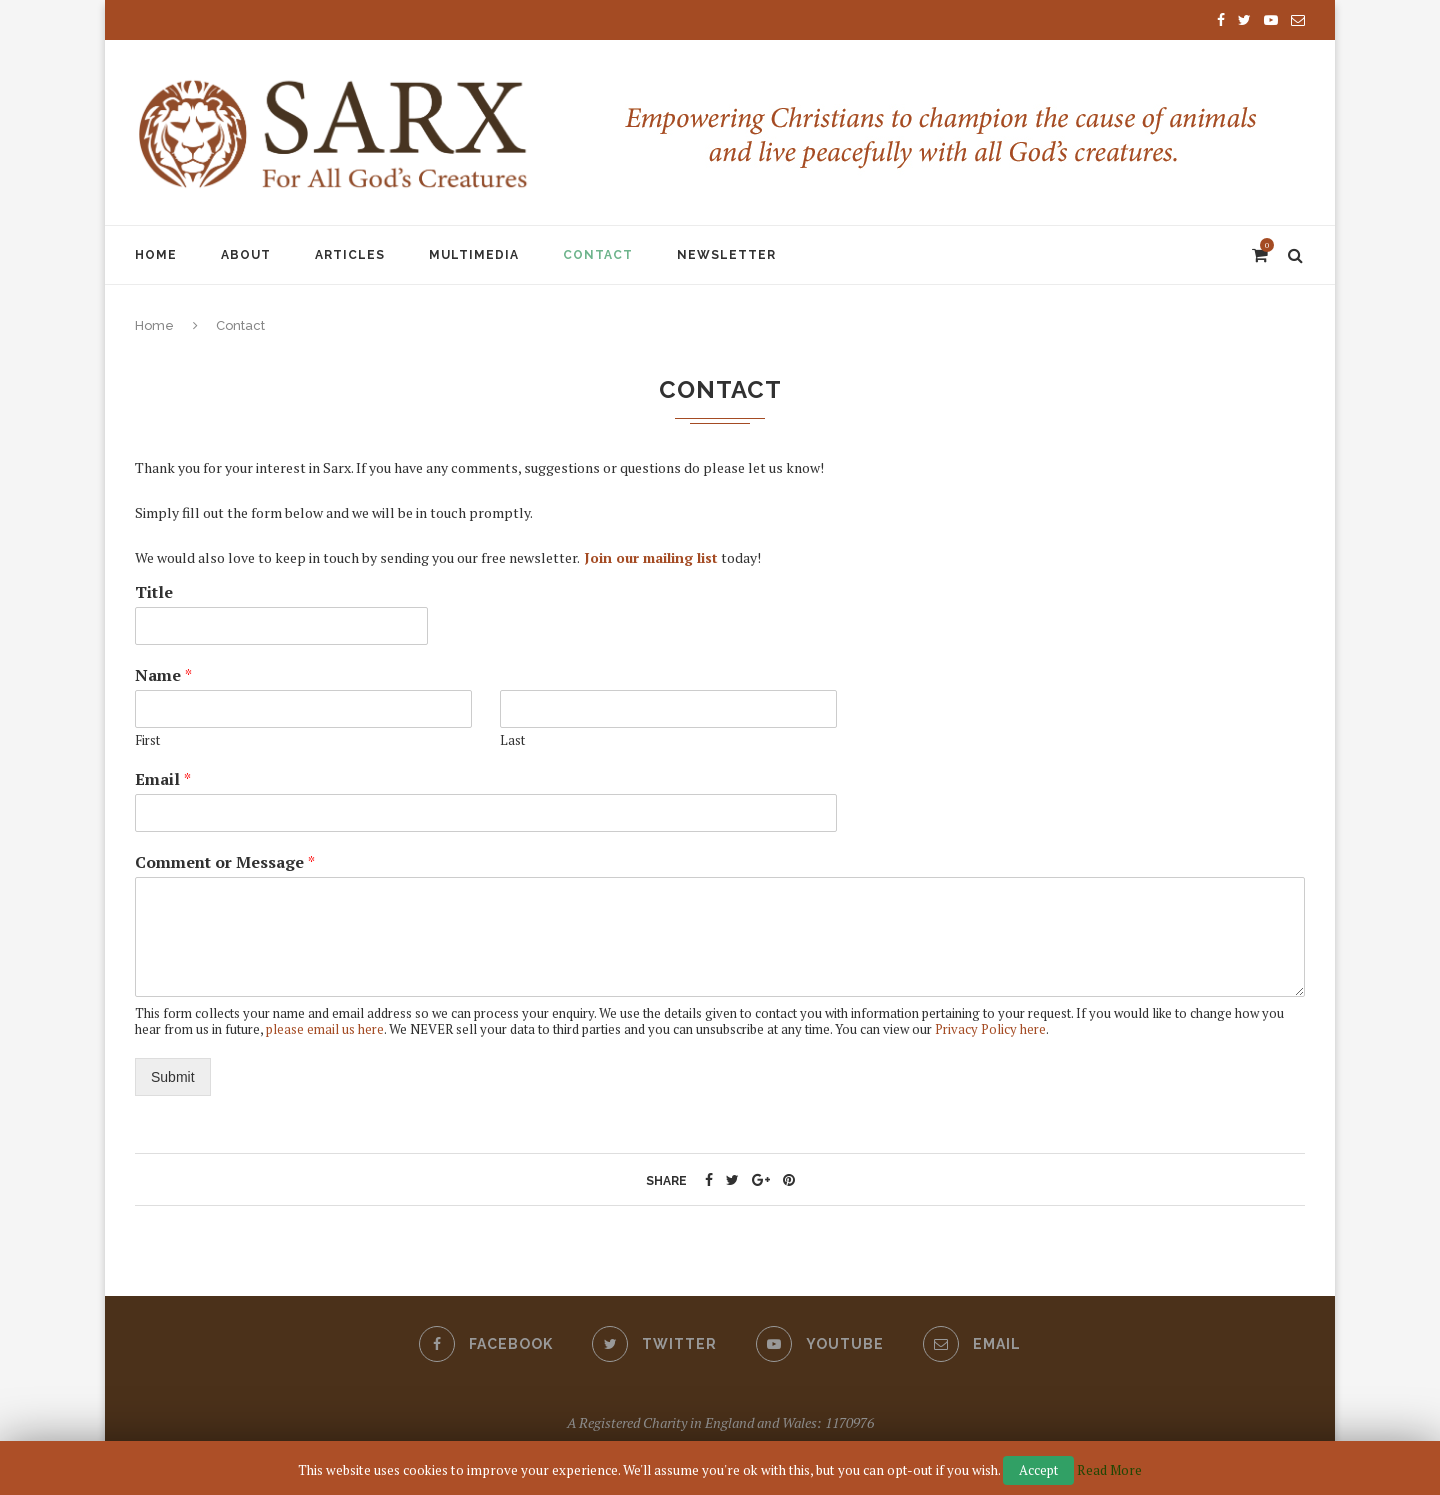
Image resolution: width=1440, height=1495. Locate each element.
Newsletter (726, 255)
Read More (1109, 1470)
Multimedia (474, 255)
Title (154, 592)
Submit (173, 1077)
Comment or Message (225, 862)
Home (156, 255)
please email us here (325, 1029)
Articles (350, 255)
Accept (1038, 1470)
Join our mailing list (651, 557)
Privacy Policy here (990, 1029)
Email (163, 779)
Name (163, 675)
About (246, 255)
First (147, 740)
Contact (598, 255)
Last (512, 740)
